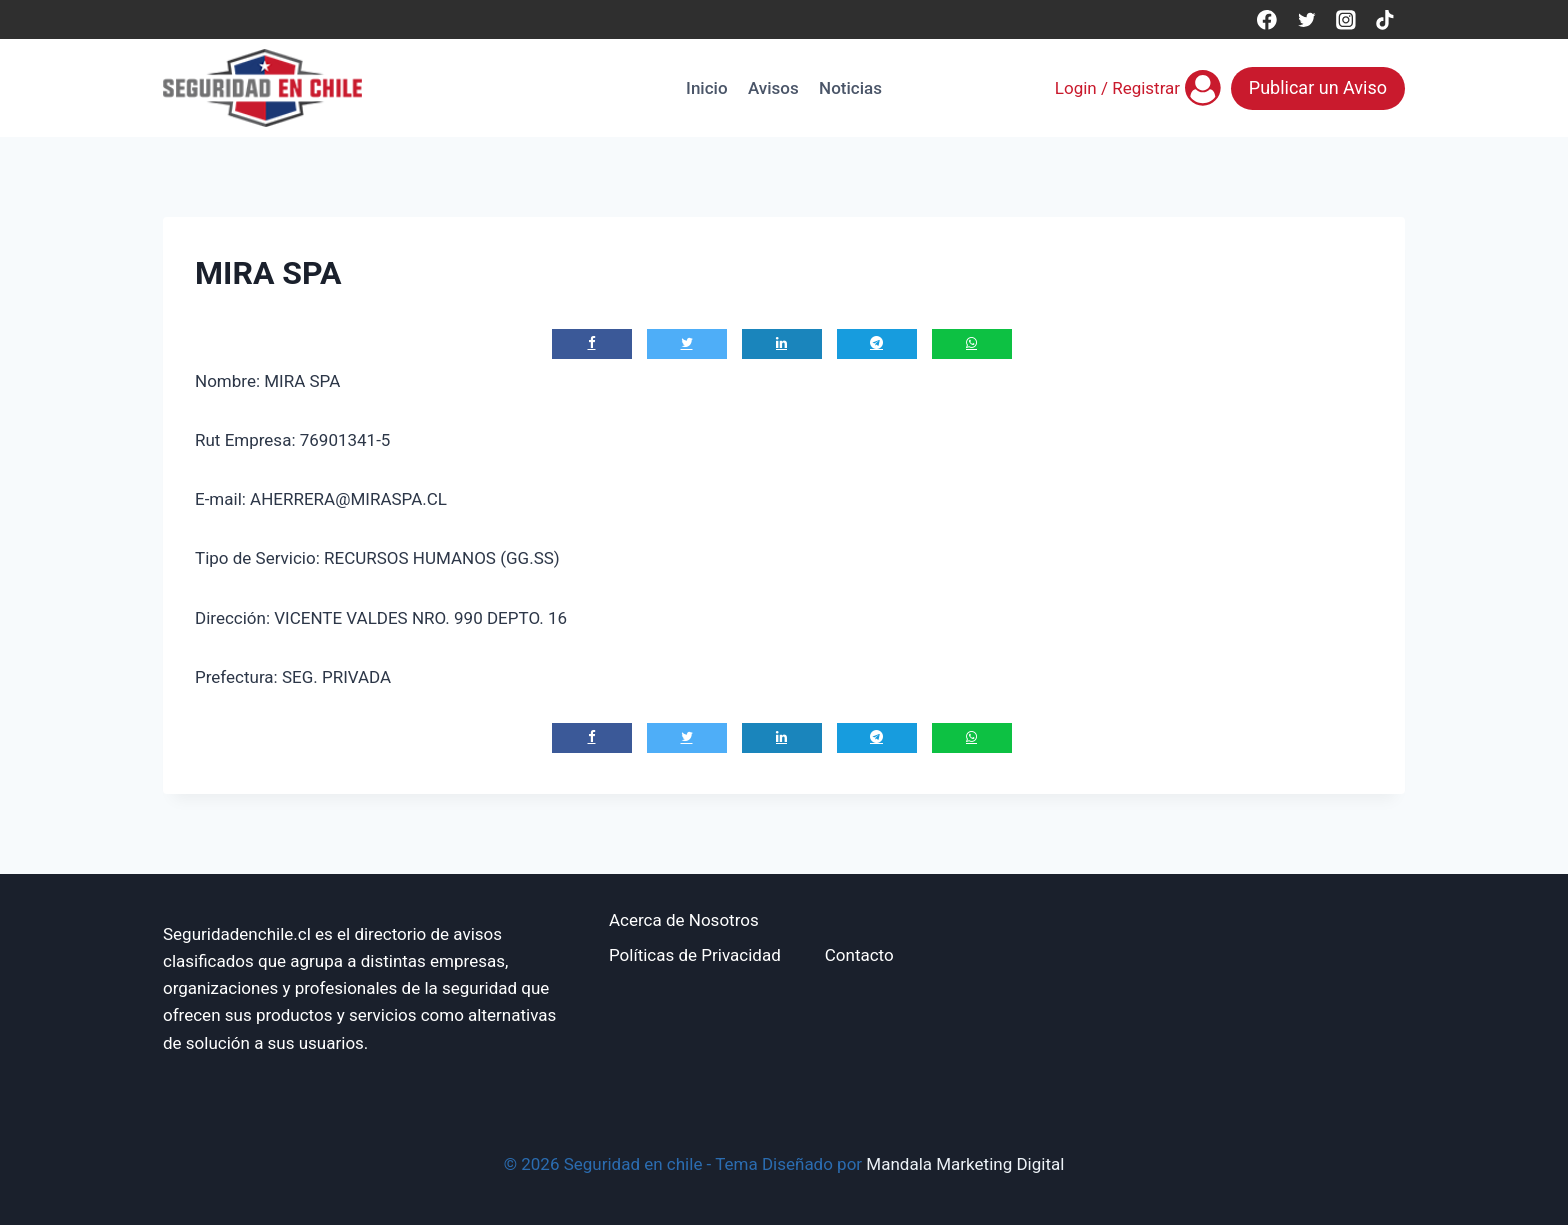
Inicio (706, 88)
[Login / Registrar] (1138, 88)
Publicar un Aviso (1318, 87)
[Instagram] (1345, 19)
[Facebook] (1266, 19)
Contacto (859, 955)
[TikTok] (1385, 19)
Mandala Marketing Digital (965, 1164)
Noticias (850, 88)
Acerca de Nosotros (684, 920)
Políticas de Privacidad (695, 955)
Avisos (773, 88)
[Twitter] (1306, 19)
